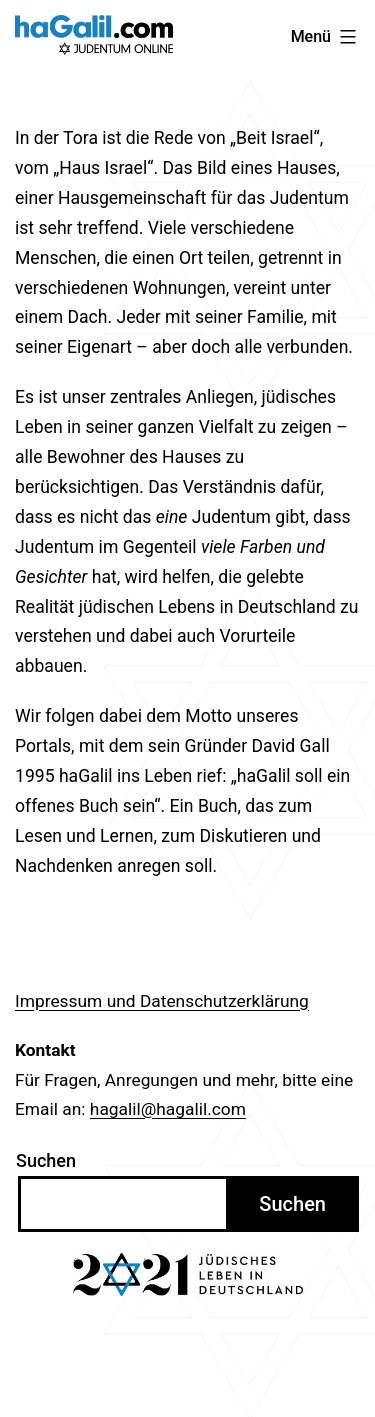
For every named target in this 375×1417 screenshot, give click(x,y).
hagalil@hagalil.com (168, 1109)
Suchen (46, 1160)
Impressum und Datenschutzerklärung (162, 1001)
